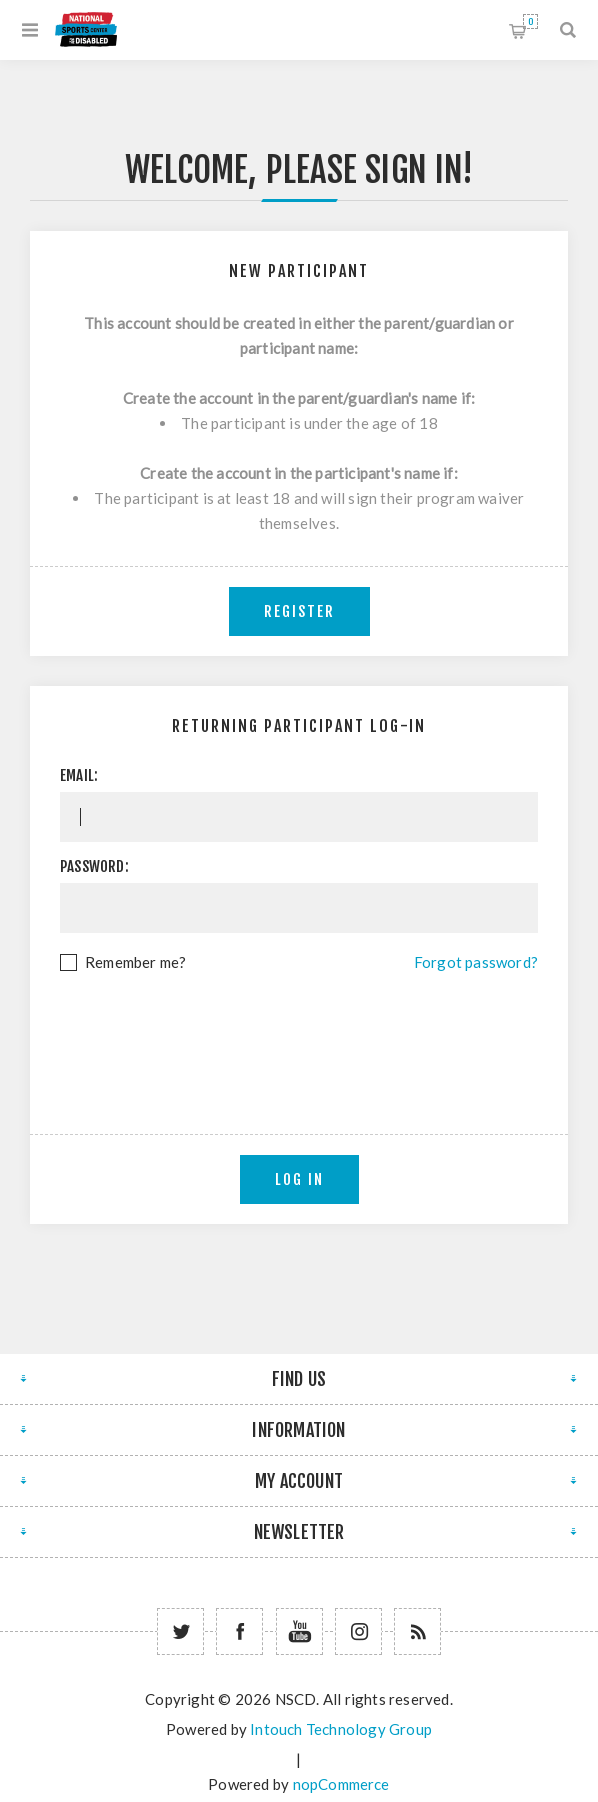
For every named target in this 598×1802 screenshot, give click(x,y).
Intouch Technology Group (341, 1729)
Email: (79, 775)
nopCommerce (341, 1784)
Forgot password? (476, 962)
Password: (94, 866)
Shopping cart (530, 21)
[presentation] (299, 1030)
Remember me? (135, 962)
